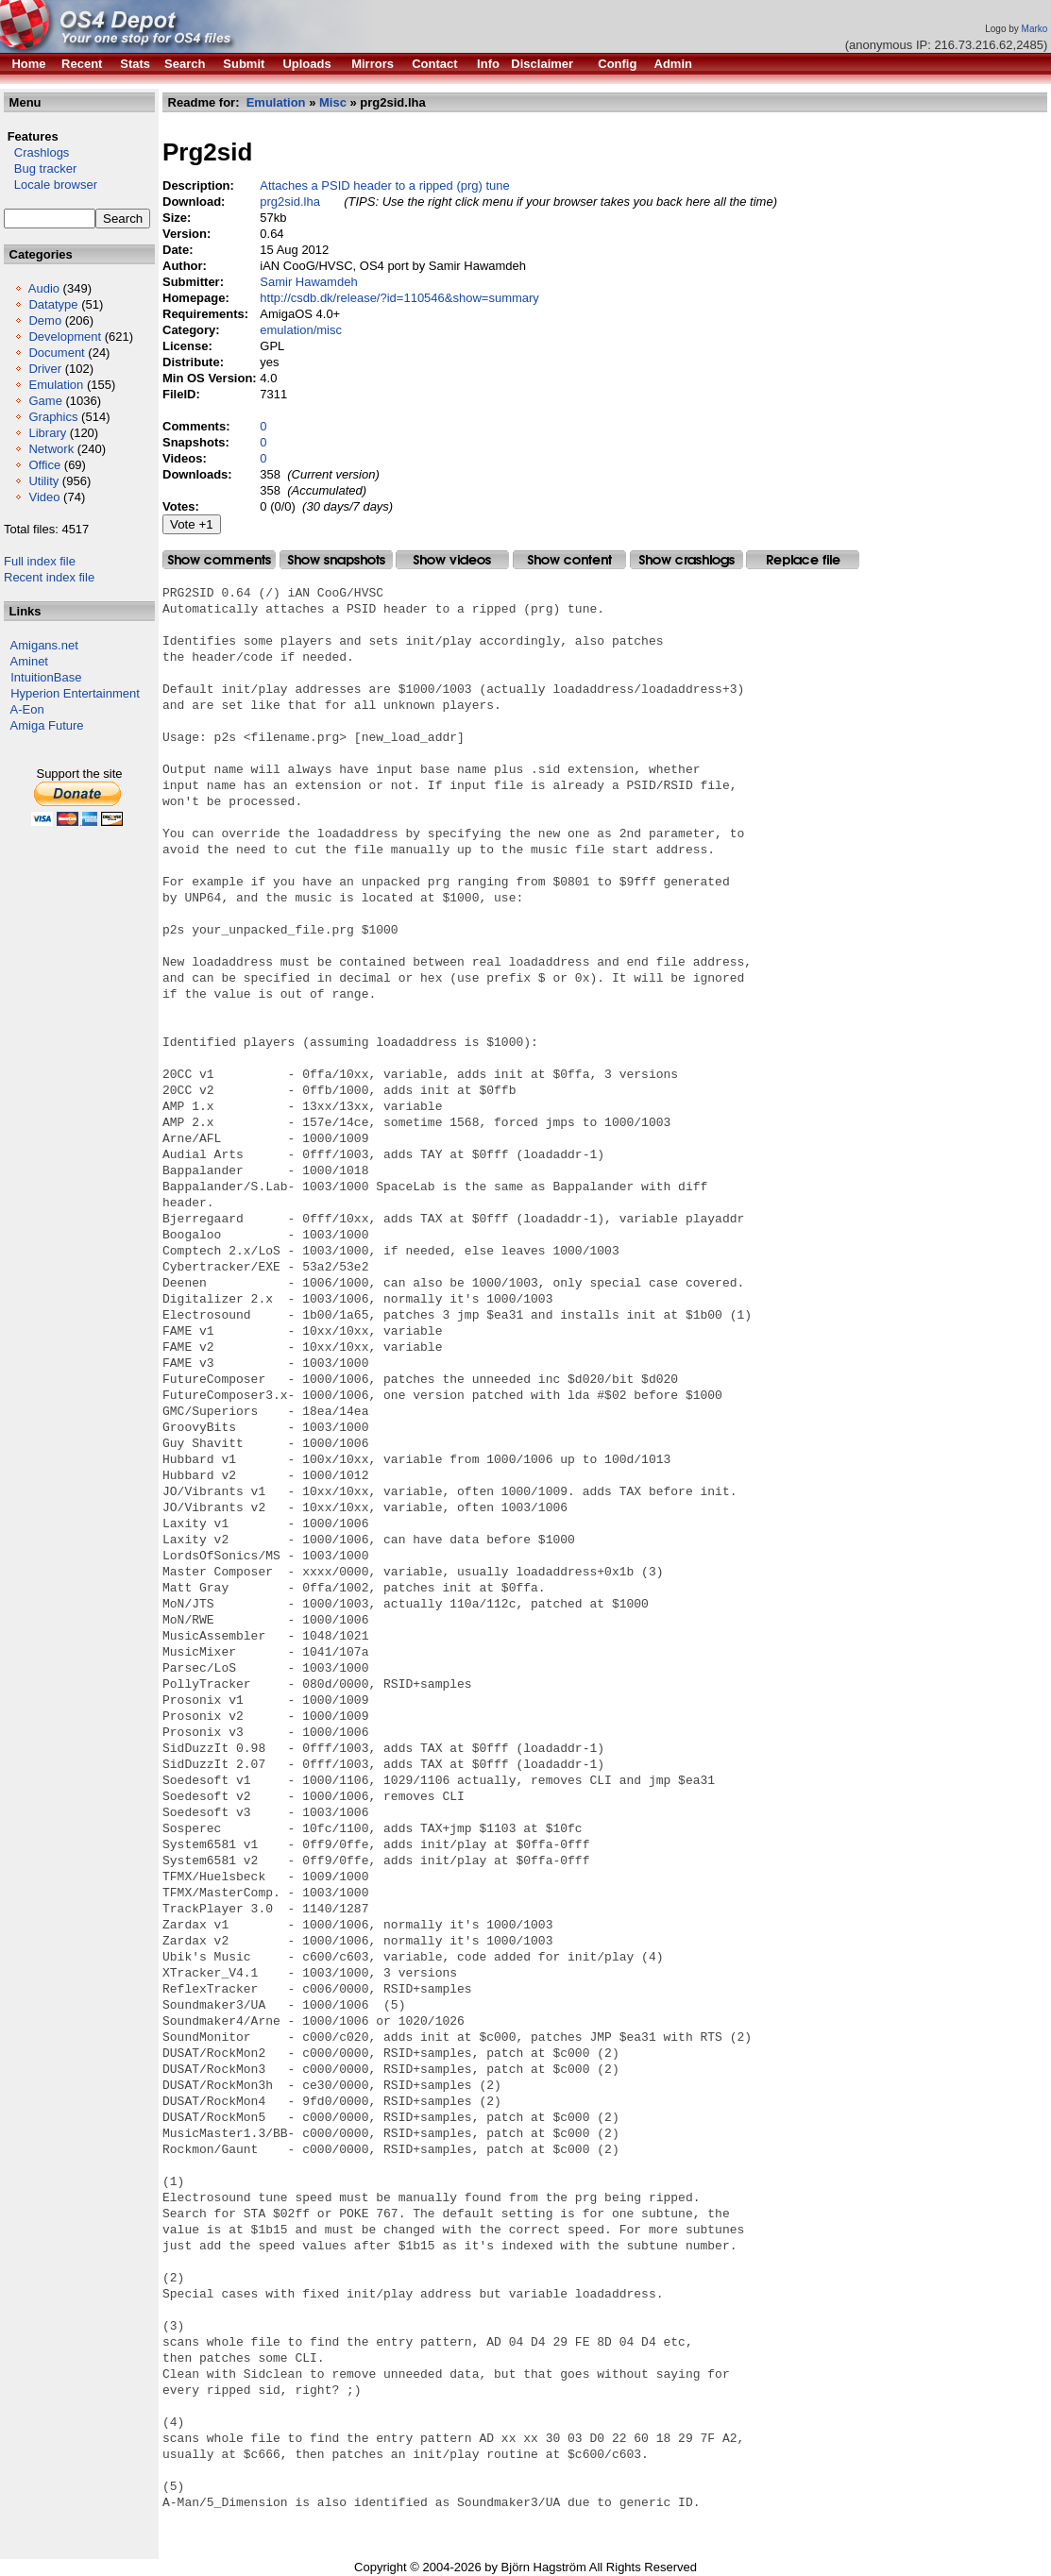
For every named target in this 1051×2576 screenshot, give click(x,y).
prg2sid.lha (290, 201)
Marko (1035, 29)
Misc (333, 102)
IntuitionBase (45, 677)
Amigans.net (44, 645)
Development (64, 336)
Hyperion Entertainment (75, 693)
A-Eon (27, 709)
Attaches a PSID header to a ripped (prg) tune (385, 185)
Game (44, 401)
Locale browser (50, 184)
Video (43, 497)
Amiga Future (47, 725)
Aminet (29, 661)
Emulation (55, 385)
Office (44, 465)
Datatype (52, 304)
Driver (44, 369)
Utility (43, 481)
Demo (44, 320)
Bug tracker (40, 168)
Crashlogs (36, 152)
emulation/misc (301, 330)
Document (56, 352)
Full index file (40, 561)
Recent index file (49, 577)
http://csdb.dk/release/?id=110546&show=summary (399, 298)
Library (47, 433)
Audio (43, 288)
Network (51, 449)
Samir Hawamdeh (308, 282)
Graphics (52, 417)
